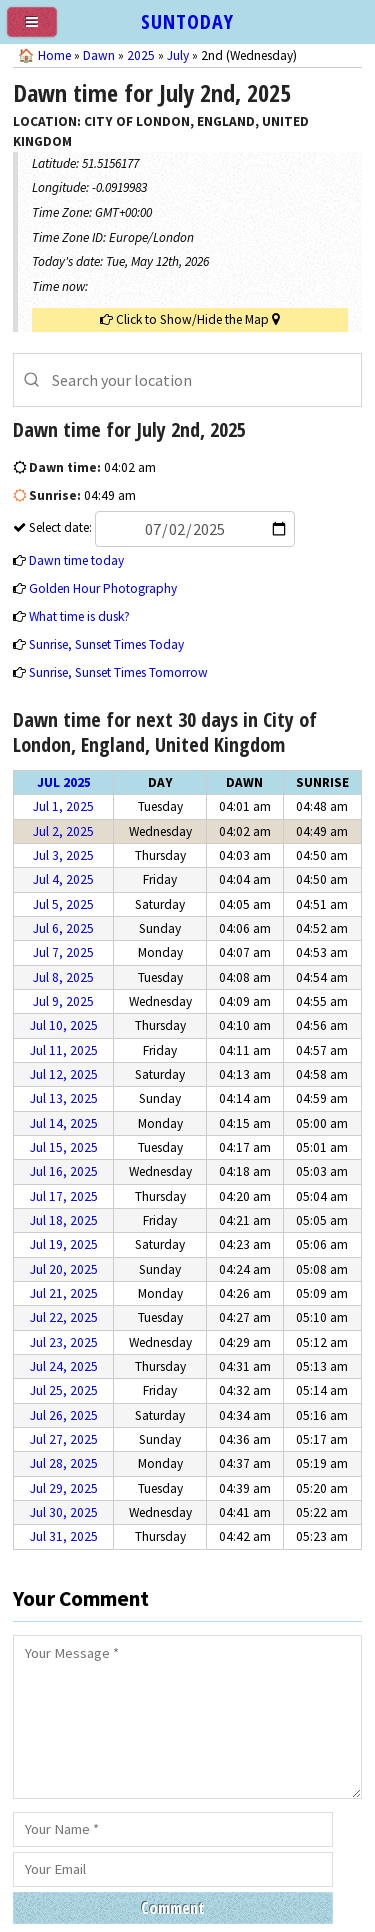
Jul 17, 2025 (64, 1196)
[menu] (40, 30)
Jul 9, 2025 (63, 1001)
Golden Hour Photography (103, 588)
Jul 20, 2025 (64, 1269)
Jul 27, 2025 (64, 1439)
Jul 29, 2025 (64, 1488)
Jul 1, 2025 (63, 806)
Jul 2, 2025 (63, 831)
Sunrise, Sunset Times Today (106, 644)
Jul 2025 (64, 782)
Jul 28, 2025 (64, 1463)
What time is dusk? (79, 616)
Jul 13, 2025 (64, 1098)
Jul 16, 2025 (64, 1171)
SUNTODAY (187, 21)
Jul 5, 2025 (63, 904)
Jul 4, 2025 (63, 879)
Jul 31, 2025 (64, 1536)
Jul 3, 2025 (63, 855)
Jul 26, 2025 (64, 1415)
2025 (141, 55)
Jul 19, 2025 (64, 1244)
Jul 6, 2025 (63, 928)
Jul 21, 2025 (64, 1293)
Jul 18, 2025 (64, 1220)
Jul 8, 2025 (63, 977)
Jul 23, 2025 (64, 1342)
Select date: (160, 527)
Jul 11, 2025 (64, 1050)
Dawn (99, 55)
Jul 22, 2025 (64, 1317)
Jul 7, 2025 (63, 952)
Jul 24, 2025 (64, 1366)
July (178, 55)
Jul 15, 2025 (64, 1147)
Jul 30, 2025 (64, 1512)
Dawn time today (76, 560)
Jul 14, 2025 (64, 1123)
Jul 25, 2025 (64, 1390)
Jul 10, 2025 (64, 1025)
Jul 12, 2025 (64, 1074)
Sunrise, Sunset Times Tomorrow (118, 672)
